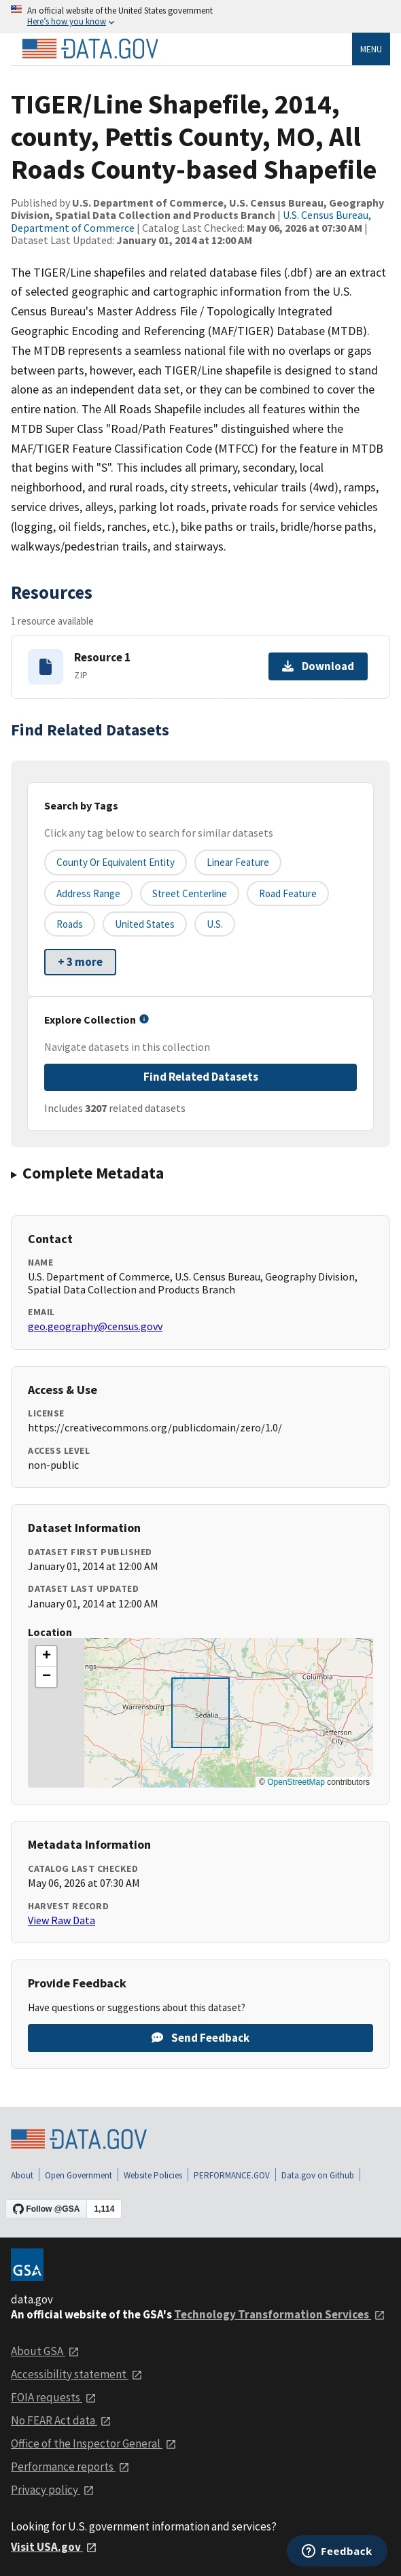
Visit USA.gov (54, 2546)
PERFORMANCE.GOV (232, 2175)
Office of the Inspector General (94, 2443)
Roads (69, 924)
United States (145, 924)
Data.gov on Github (317, 2175)
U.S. (215, 924)
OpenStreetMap (296, 1782)
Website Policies (153, 2175)
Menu (371, 49)
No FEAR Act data (61, 2420)
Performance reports (70, 2466)
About (22, 2175)
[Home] (90, 49)
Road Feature (288, 893)
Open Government (78, 2175)
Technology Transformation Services (279, 2314)
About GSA (45, 2351)
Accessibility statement (77, 2374)
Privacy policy (52, 2489)
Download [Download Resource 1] (318, 666)
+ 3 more (80, 961)
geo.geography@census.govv (95, 1326)
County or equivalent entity (115, 862)
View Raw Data (61, 1920)
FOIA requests (54, 2397)
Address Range (88, 893)
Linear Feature (238, 862)
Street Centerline (189, 893)
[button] (46, 1656)
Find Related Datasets (200, 1076)
